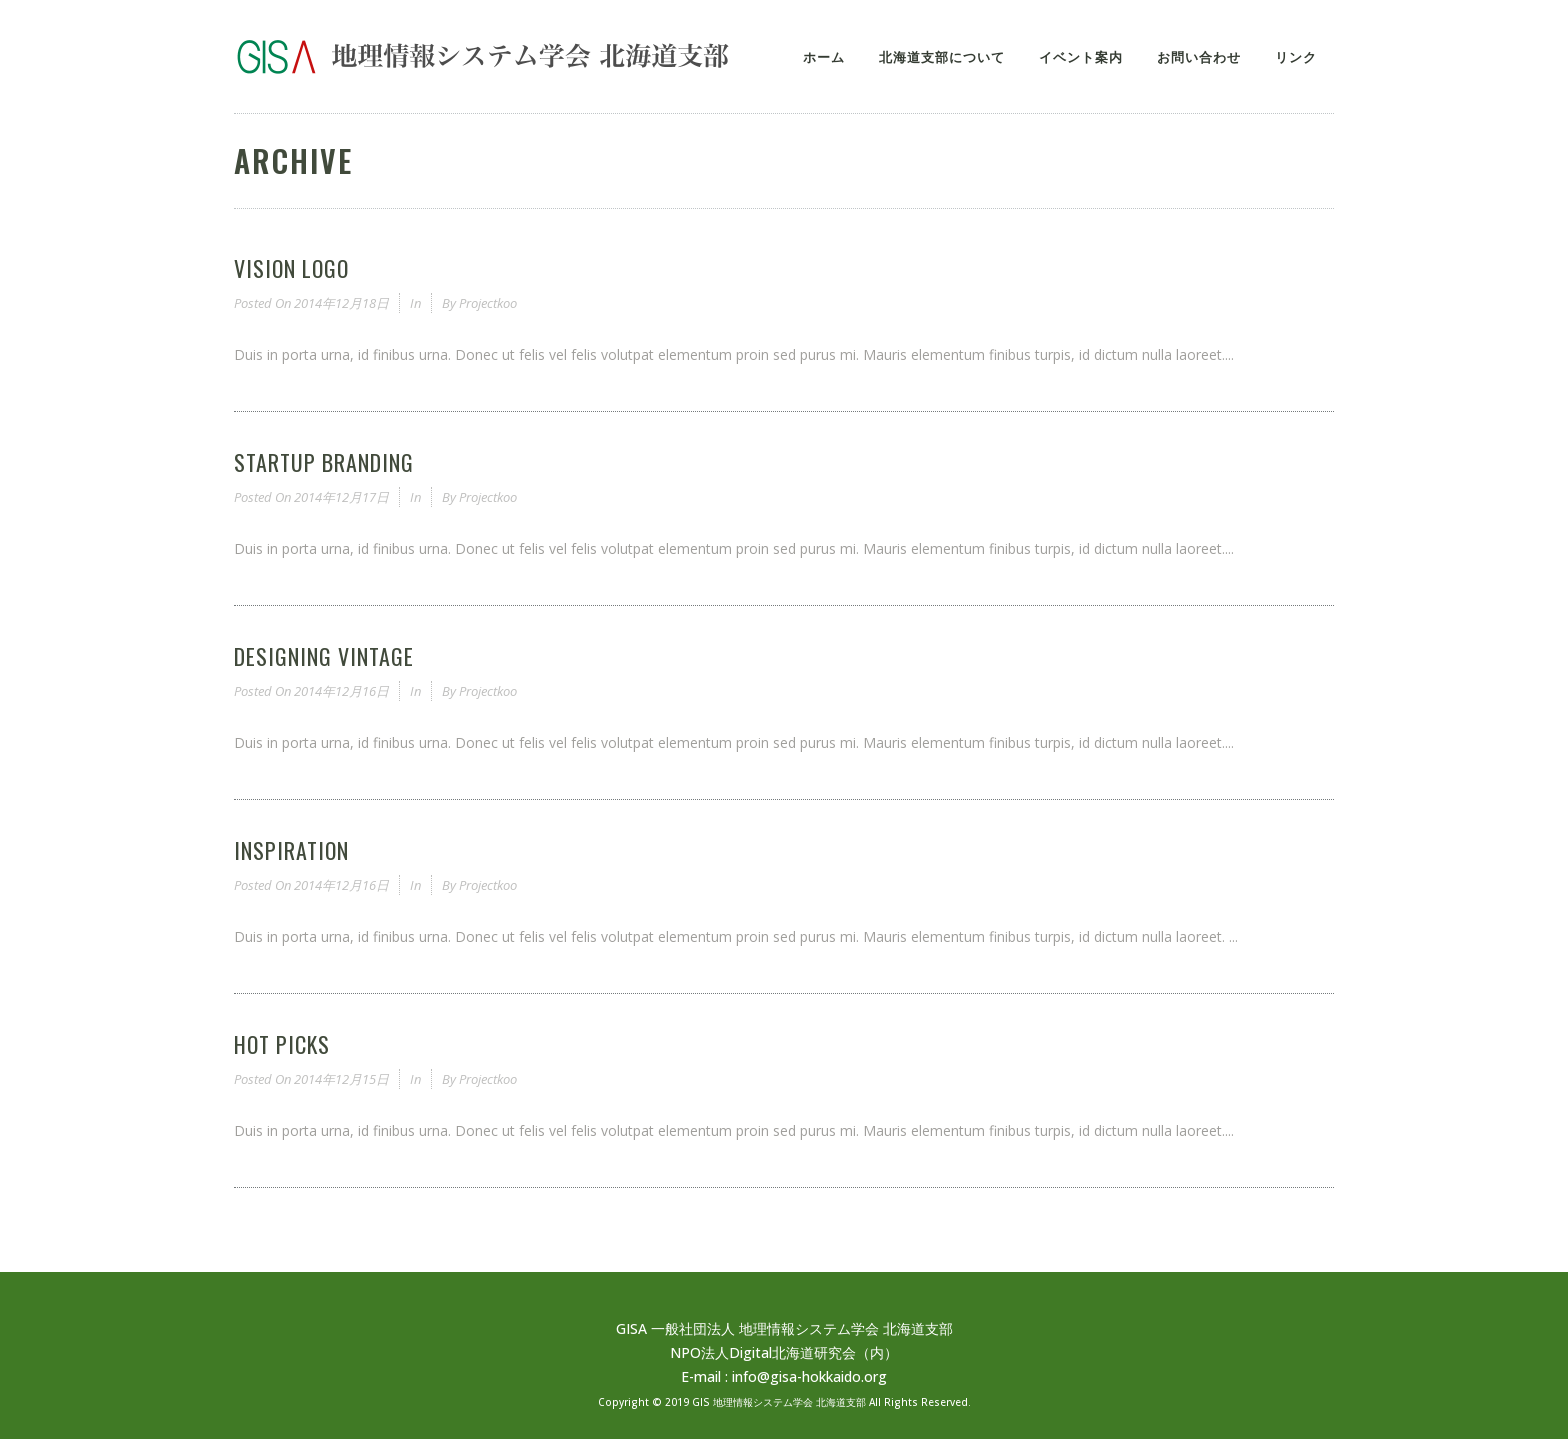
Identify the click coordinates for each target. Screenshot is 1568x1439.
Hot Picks (282, 1044)
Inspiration (291, 850)
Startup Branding (324, 462)
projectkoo (488, 303)
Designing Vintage (324, 656)
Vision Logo (291, 268)
